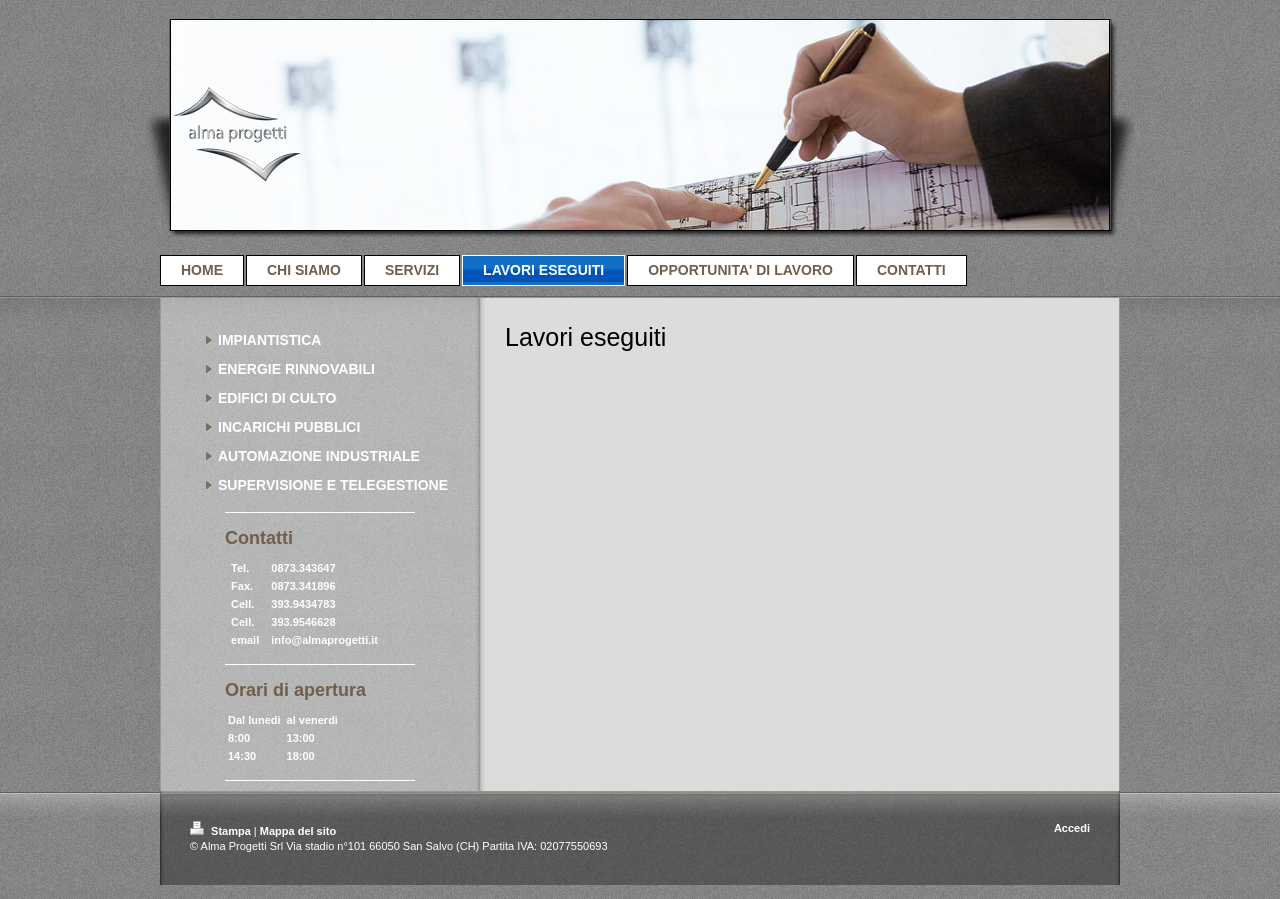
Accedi (1072, 828)
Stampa (222, 831)
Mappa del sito (298, 831)
